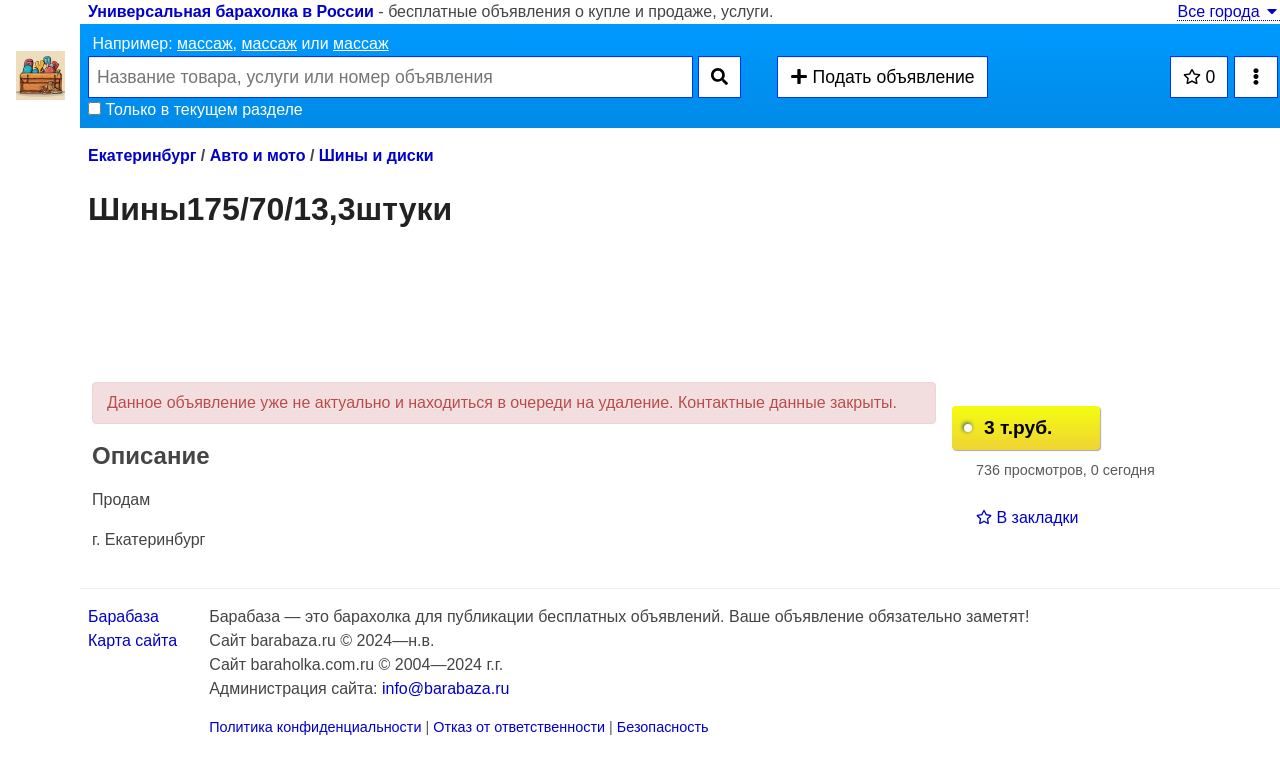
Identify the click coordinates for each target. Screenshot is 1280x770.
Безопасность (663, 727)
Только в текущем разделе (195, 109)
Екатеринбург (142, 155)
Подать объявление (882, 77)
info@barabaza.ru (445, 688)
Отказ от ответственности (519, 727)
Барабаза (123, 616)
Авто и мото (258, 155)
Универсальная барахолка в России (231, 11)
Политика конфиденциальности (315, 727)
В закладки (1027, 517)
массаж (205, 43)
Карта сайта (132, 640)
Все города (1228, 11)
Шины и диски (376, 155)
